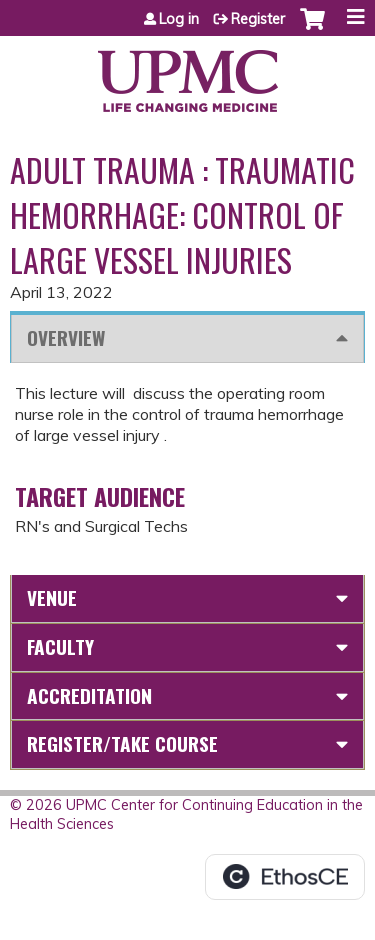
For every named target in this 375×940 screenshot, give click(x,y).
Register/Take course (122, 743)
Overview (66, 337)
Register (258, 19)
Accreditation (89, 695)
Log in (179, 19)
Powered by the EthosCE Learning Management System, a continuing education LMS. (285, 877)
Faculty (60, 646)
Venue (52, 597)
